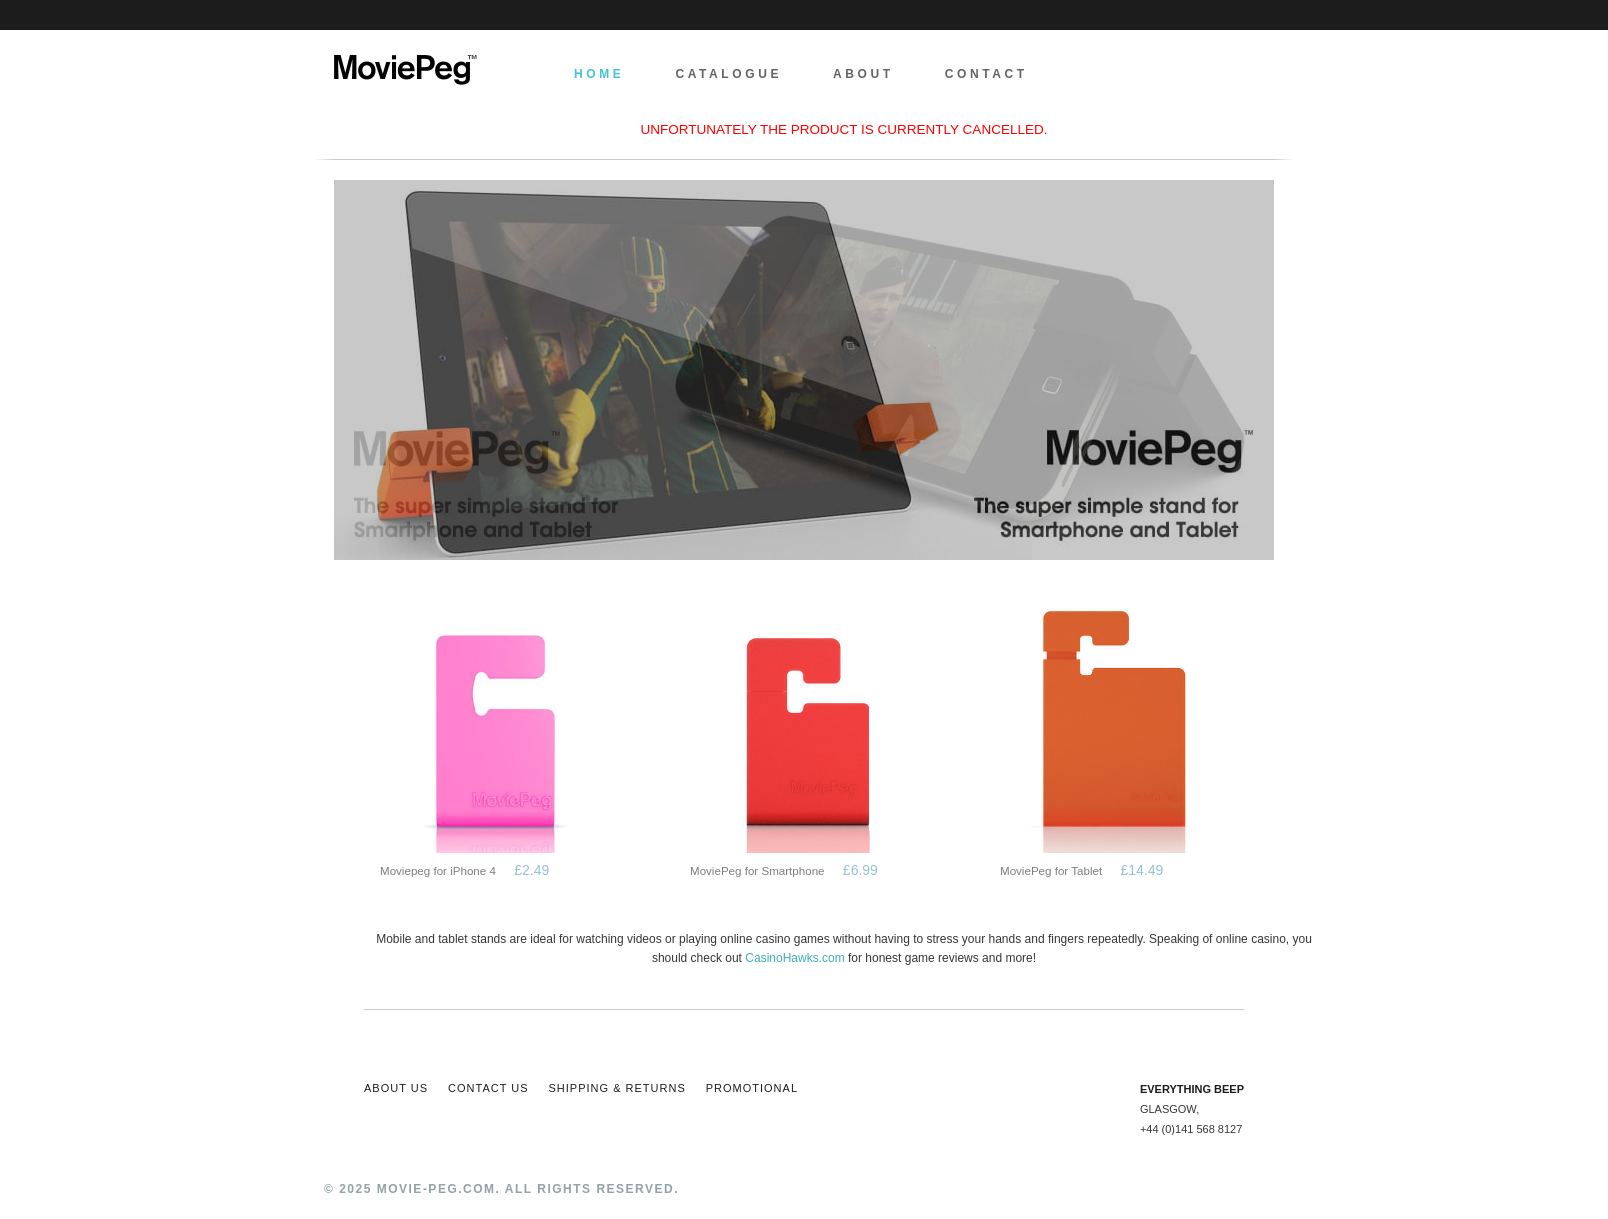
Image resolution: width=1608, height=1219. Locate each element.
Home (599, 74)
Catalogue (728, 74)
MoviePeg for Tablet (1051, 871)
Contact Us (488, 1088)
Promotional (752, 1088)
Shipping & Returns (617, 1088)
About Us (396, 1088)
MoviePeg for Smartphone (757, 871)
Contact (986, 74)
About (863, 74)
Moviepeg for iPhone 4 (438, 871)
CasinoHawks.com (794, 958)
